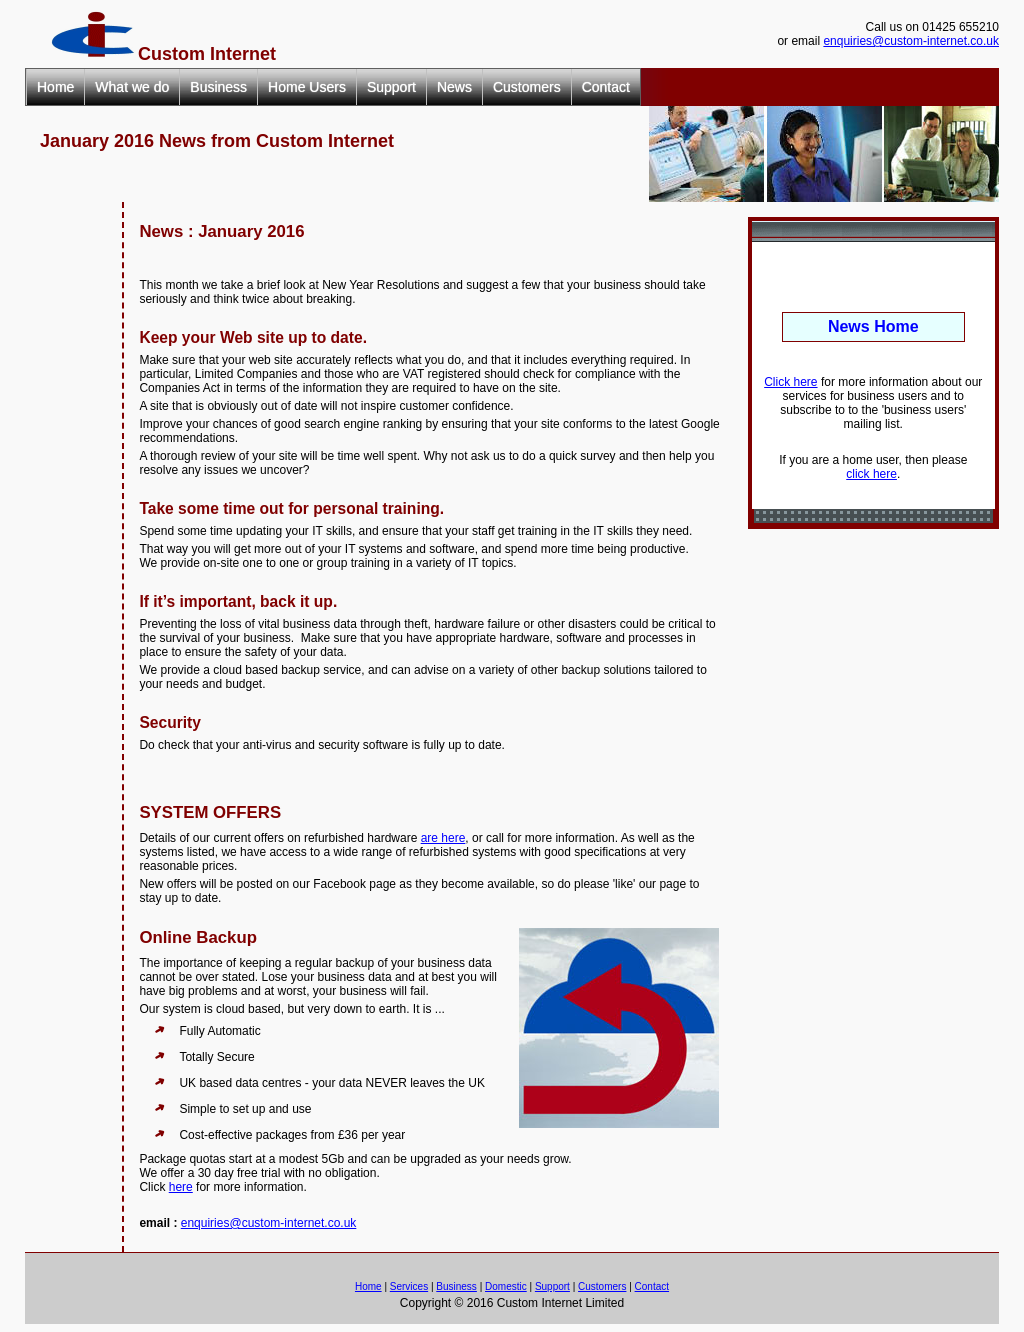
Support (391, 87)
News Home (873, 326)
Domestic (506, 1286)
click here (871, 474)
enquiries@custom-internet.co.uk (911, 41)
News (454, 87)
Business (218, 87)
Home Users (307, 87)
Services (409, 1286)
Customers (527, 87)
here (181, 1187)
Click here (790, 382)
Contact (606, 87)
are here (443, 838)
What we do (132, 87)
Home (55, 87)
